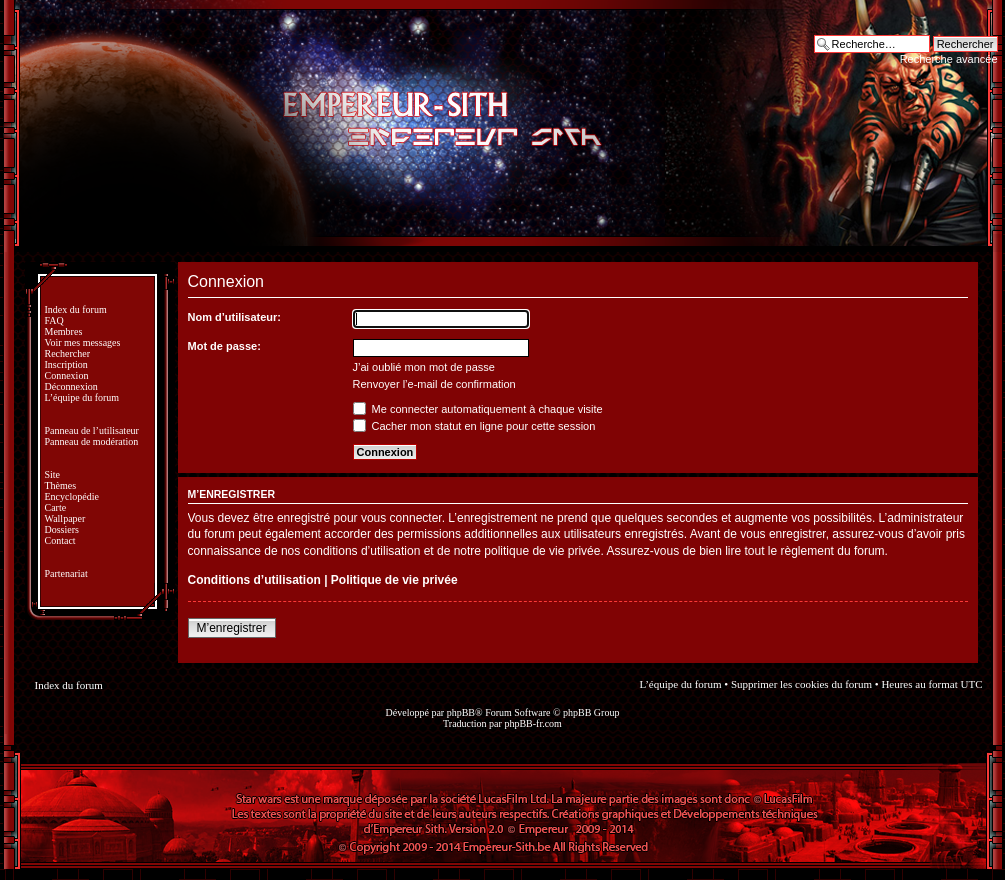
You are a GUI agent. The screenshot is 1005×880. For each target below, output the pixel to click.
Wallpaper (65, 518)
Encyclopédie (72, 496)
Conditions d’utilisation (254, 580)
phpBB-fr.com (533, 723)
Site (53, 474)
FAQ (54, 320)
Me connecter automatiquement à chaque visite (478, 409)
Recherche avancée (949, 59)
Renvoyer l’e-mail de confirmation (434, 384)
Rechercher (68, 353)
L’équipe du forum (82, 397)
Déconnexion (71, 386)
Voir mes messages (83, 342)
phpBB (461, 712)
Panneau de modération (92, 441)
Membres (64, 331)
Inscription (66, 364)
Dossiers (62, 529)
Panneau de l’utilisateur (92, 430)
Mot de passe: (224, 346)
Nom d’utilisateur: (235, 317)
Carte (56, 507)
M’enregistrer (232, 628)
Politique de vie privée (394, 580)
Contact (60, 540)
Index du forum (76, 309)
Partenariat (66, 573)
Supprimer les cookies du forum (801, 684)
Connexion (67, 375)
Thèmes (61, 485)
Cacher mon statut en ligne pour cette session (474, 426)
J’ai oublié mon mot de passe (424, 367)
